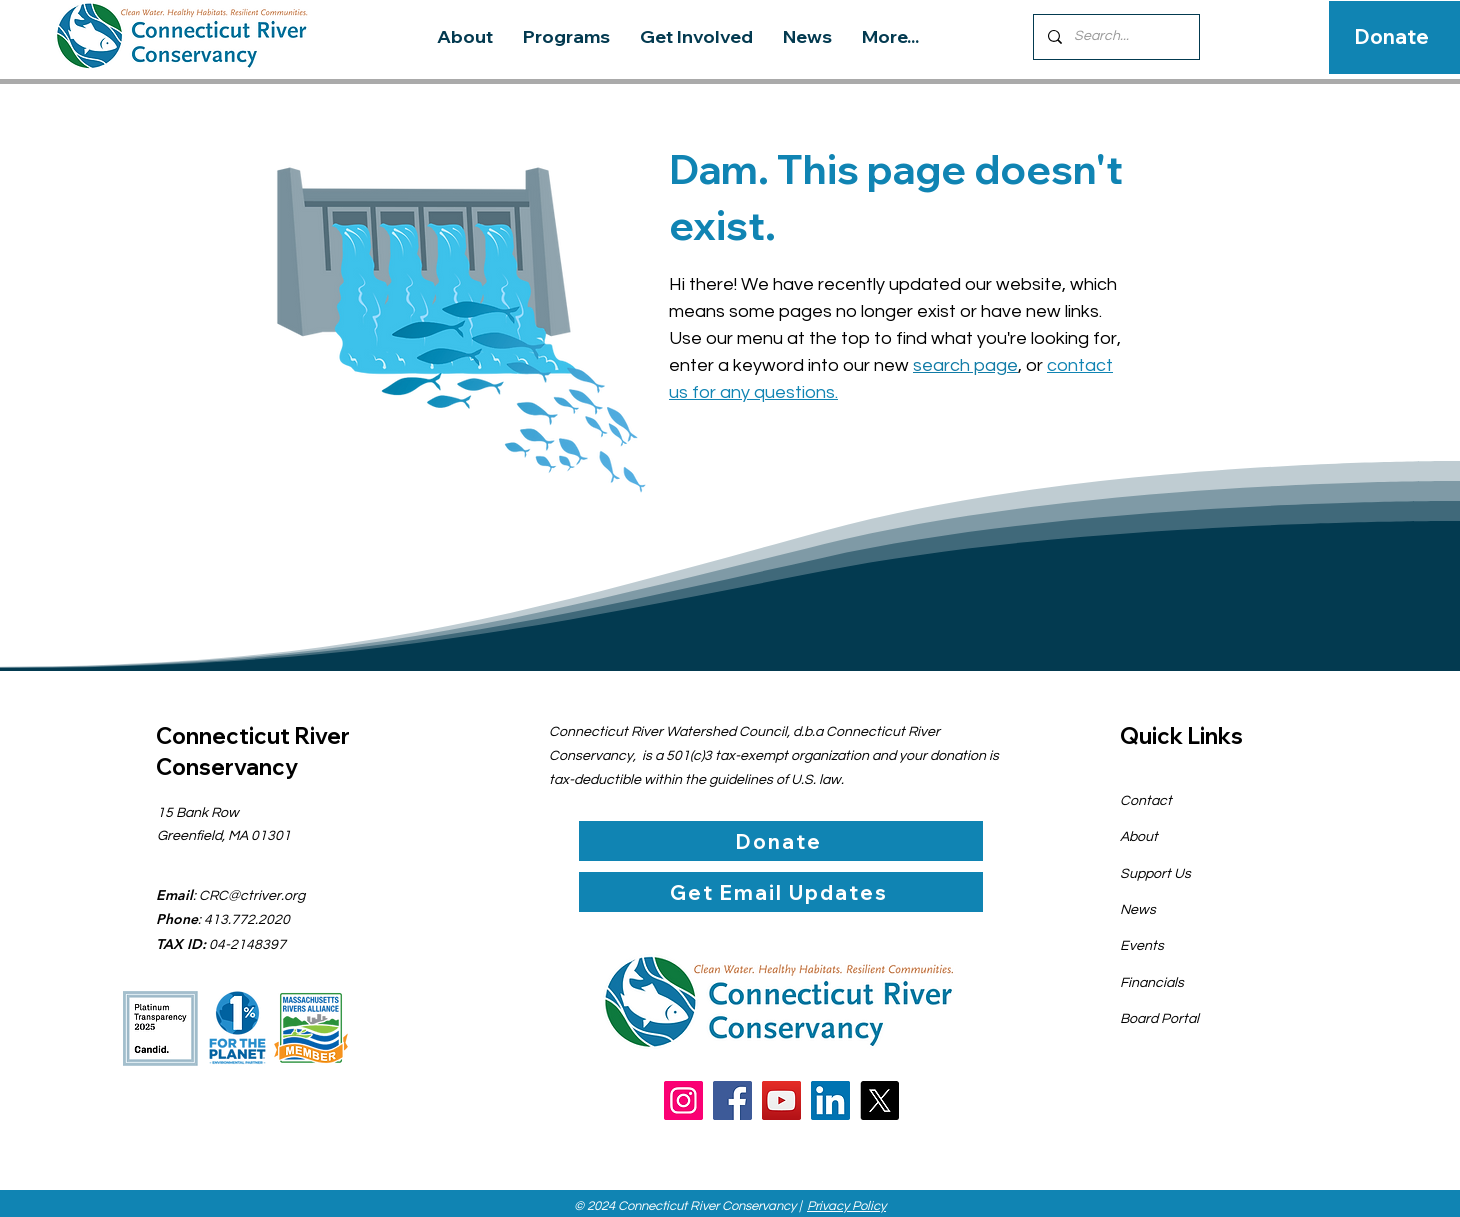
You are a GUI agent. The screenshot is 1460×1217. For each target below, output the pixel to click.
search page (965, 365)
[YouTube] (781, 1100)
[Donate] (1391, 37)
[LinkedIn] (830, 1100)
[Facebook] (732, 1100)
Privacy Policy (846, 1206)
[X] (879, 1100)
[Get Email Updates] (781, 892)
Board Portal (1159, 1019)
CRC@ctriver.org (252, 896)
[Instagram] (683, 1100)
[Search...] (1115, 37)
